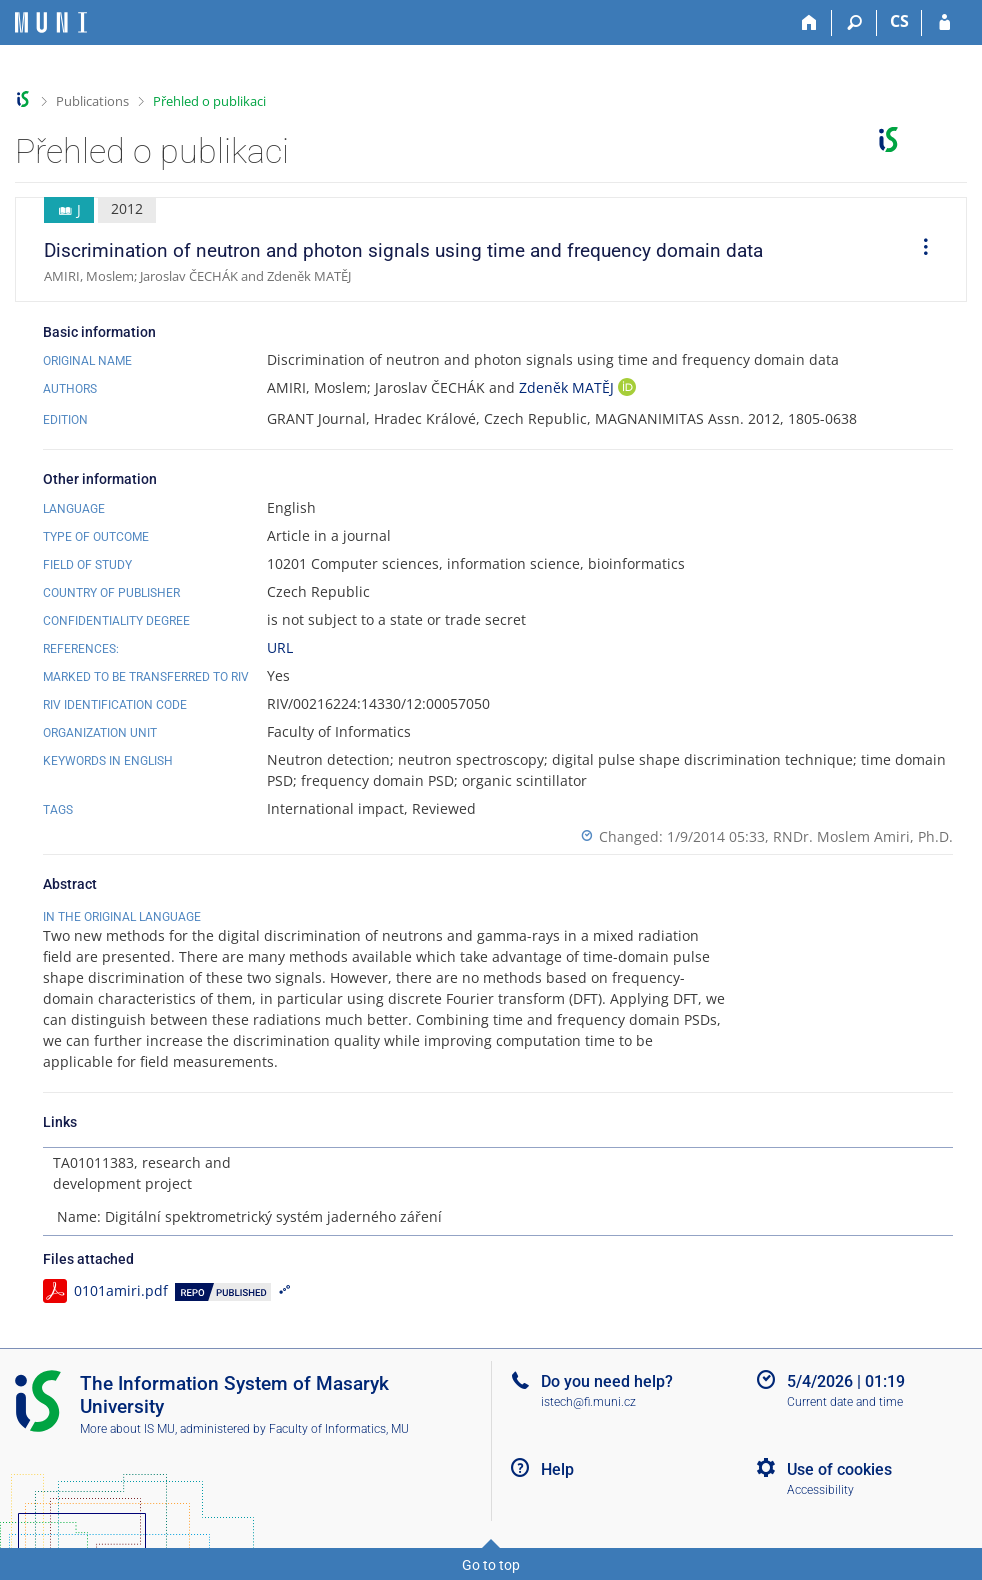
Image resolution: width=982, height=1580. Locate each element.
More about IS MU (127, 1429)
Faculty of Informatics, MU (339, 1429)
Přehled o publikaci (209, 101)
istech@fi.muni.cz (588, 1402)
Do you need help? (607, 1381)
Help (557, 1469)
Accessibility (820, 1490)
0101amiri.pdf (121, 1290)
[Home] (809, 23)
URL (280, 647)
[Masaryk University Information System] (51, 22)
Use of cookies (839, 1469)
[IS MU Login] (944, 23)
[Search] (854, 23)
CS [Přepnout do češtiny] (899, 21)
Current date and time (845, 1402)
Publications (92, 101)
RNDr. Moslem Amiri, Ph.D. (863, 836)
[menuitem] (919, 250)
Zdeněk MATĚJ (568, 387)
